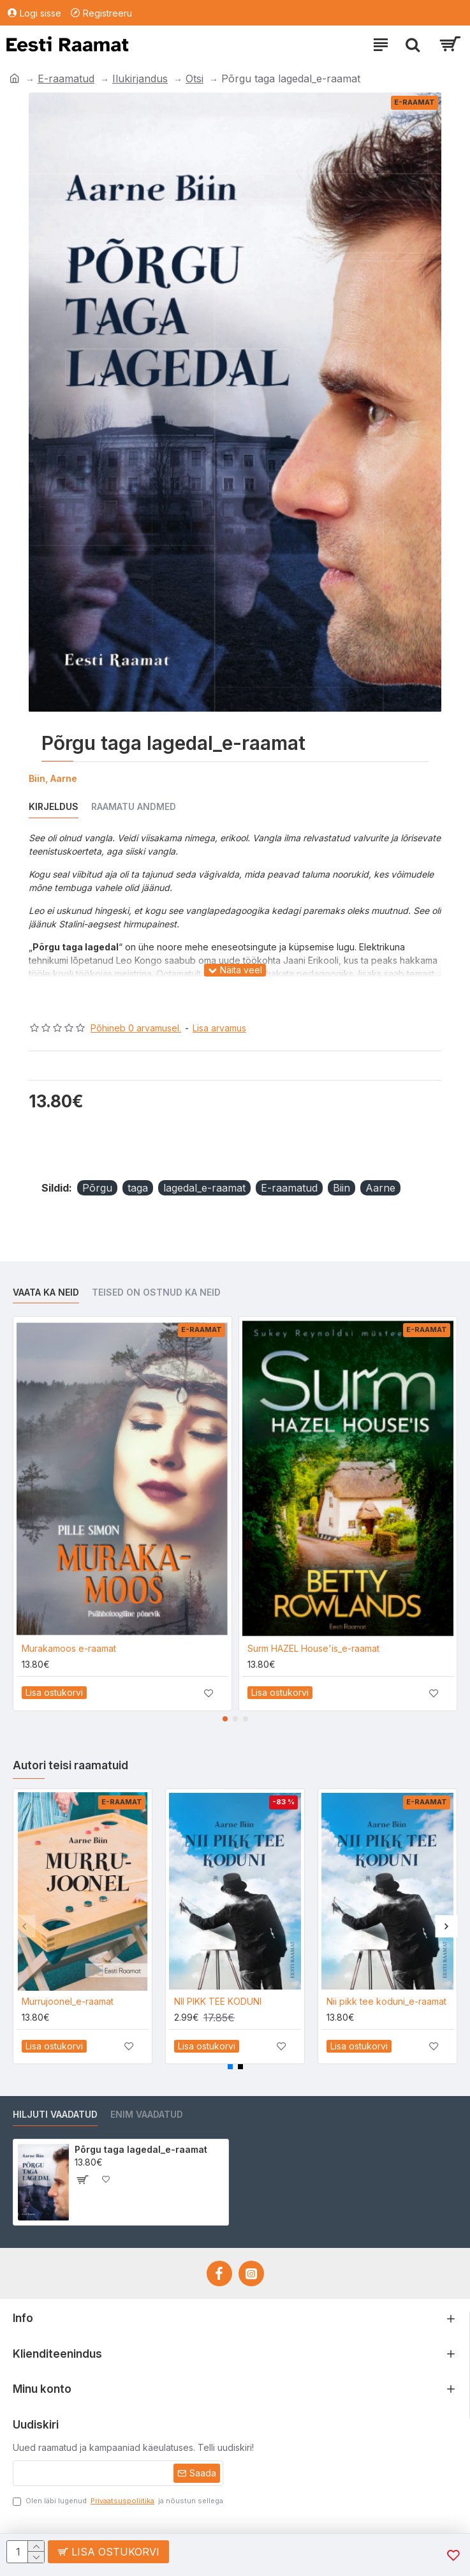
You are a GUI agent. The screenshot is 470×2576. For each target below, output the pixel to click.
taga (138, 1187)
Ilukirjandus (140, 78)
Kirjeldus (53, 806)
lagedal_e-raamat (204, 1187)
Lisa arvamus (219, 1027)
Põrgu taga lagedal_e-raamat (141, 2149)
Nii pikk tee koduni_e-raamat (386, 2001)
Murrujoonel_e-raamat (68, 2001)
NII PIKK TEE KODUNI (217, 2001)
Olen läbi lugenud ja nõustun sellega (118, 2501)
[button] (225, 1718)
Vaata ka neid (46, 1292)
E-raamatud (66, 78)
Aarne (380, 1187)
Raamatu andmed (133, 806)
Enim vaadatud (146, 2114)
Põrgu (97, 1187)
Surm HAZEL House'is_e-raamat (313, 1648)
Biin (341, 1187)
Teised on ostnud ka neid (156, 1292)
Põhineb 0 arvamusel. (136, 1027)
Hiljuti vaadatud (55, 2114)
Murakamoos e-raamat (69, 1648)
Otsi (194, 78)
